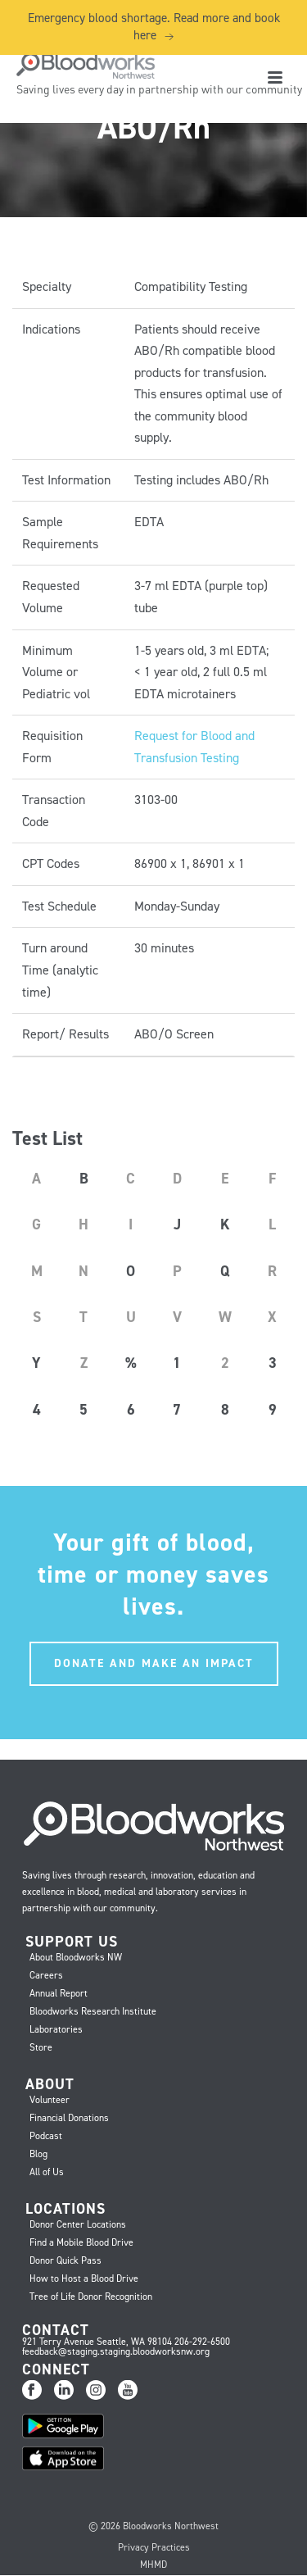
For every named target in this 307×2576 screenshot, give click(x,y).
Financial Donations (69, 2117)
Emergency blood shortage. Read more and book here (154, 26)
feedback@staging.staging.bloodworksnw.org (116, 2351)
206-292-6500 (202, 2341)
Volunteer (49, 2099)
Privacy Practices (154, 2547)
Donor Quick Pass (65, 2260)
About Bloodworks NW (75, 1957)
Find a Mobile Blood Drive (81, 2242)
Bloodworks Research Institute (92, 2011)
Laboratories (56, 2029)
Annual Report (58, 1993)
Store (40, 2047)
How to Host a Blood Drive (83, 2278)
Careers (46, 1975)
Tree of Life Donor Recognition (90, 2296)
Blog (38, 2153)
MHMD (153, 2564)
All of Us (46, 2171)
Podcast (45, 2135)
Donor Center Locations (77, 2224)
